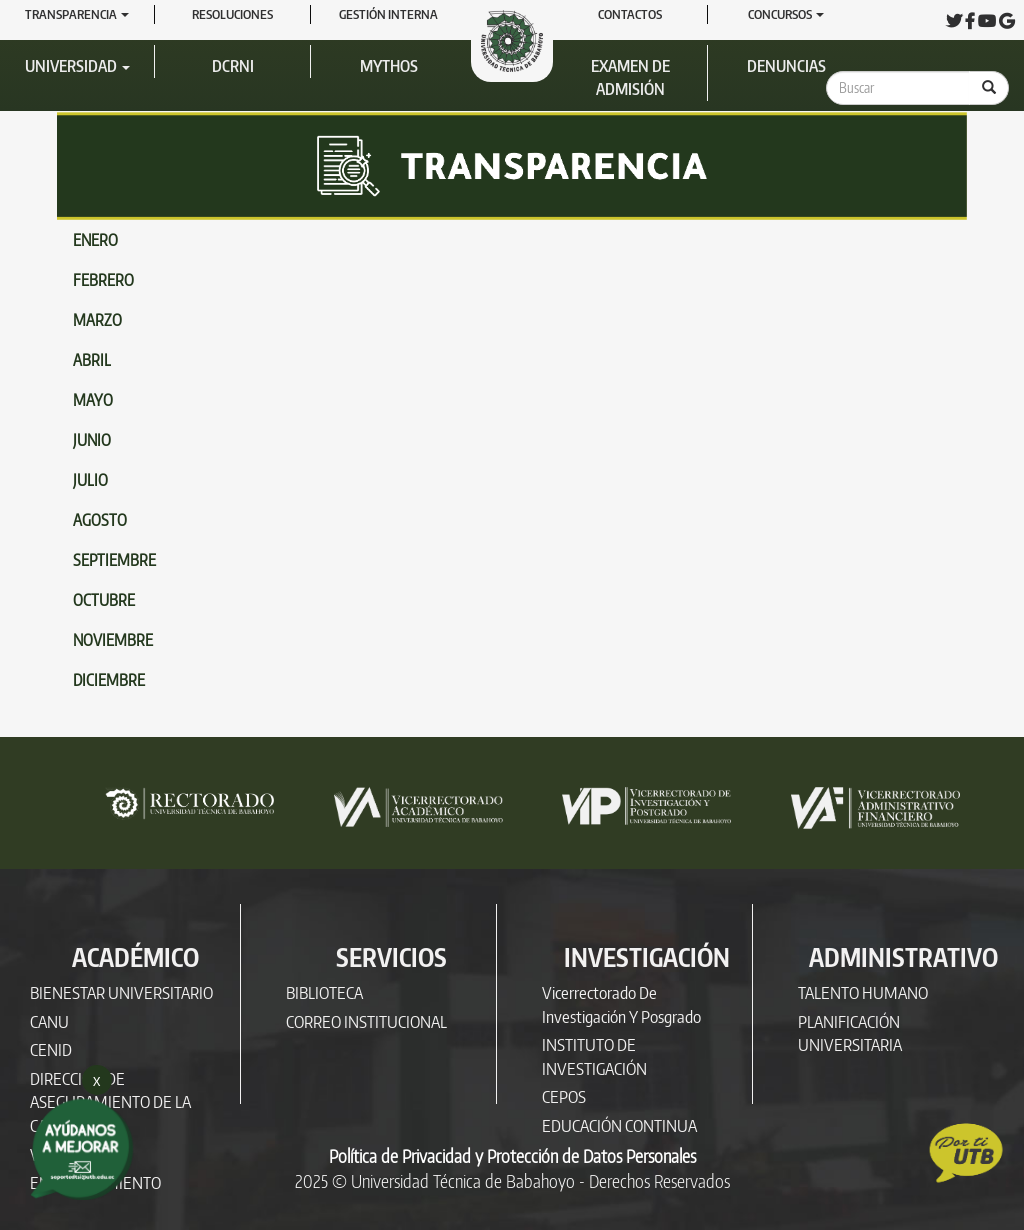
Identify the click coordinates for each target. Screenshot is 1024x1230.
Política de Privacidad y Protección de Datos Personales (512, 1156)
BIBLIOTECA (324, 992)
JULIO (90, 480)
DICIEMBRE (109, 680)
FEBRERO (103, 280)
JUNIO (92, 440)
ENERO (95, 240)
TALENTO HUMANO (863, 992)
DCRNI (233, 66)
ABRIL (92, 360)
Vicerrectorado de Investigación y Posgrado (621, 1004)
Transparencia (77, 14)
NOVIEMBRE (113, 640)
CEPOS (564, 1096)
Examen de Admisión (630, 77)
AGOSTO (100, 520)
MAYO (93, 400)
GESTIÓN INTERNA (388, 14)
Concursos (786, 14)
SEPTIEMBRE (114, 560)
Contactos (630, 14)
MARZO (97, 320)
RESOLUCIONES (232, 14)
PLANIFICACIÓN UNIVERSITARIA (850, 1033)
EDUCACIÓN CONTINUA (619, 1125)
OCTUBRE (104, 600)
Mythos (389, 66)
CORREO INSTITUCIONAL (366, 1021)
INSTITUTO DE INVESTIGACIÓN (594, 1056)
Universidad (77, 66)
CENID (51, 1049)
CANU (49, 1021)
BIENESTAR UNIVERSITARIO (121, 992)
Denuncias (786, 66)
